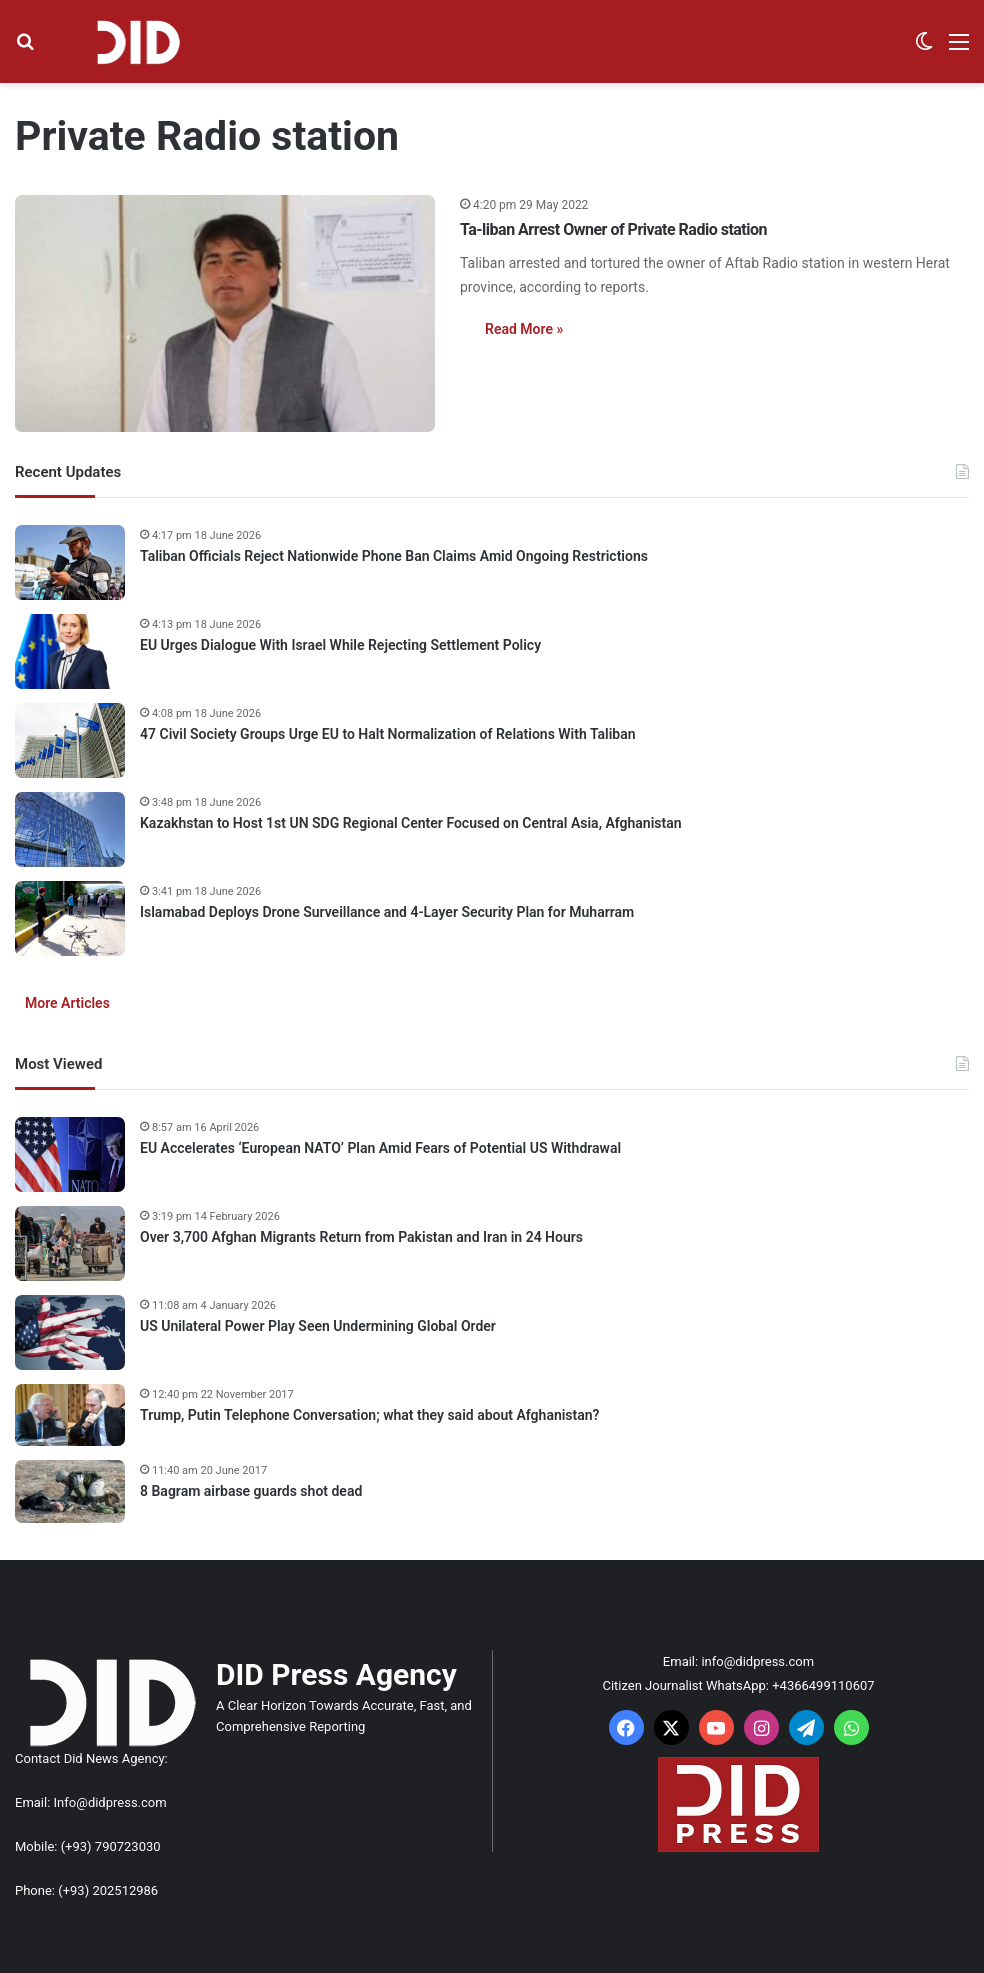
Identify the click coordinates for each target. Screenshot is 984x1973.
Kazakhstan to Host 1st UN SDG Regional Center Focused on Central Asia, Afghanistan (411, 823)
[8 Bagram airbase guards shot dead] (70, 1491)
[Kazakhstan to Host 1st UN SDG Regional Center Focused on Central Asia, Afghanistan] (70, 829)
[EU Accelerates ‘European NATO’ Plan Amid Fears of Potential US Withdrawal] (70, 1154)
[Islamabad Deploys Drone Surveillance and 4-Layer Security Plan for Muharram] (70, 918)
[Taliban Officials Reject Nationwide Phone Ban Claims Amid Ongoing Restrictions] (70, 562)
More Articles (67, 1003)
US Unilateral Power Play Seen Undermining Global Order (318, 1326)
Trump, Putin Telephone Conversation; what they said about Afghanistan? (370, 1415)
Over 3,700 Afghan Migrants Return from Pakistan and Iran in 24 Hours (361, 1237)
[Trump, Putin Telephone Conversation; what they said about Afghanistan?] (70, 1415)
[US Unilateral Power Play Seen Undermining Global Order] (70, 1332)
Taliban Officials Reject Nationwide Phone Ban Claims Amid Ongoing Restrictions (394, 556)
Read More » (524, 329)
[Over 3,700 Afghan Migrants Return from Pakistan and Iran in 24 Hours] (70, 1243)
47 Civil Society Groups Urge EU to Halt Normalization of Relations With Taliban (388, 734)
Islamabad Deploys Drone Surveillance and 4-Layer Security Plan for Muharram (387, 912)
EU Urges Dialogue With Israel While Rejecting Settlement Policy (340, 645)
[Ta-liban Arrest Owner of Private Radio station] (225, 313)
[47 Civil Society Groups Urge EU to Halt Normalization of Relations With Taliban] (70, 740)
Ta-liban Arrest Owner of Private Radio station (613, 229)
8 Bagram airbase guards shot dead (251, 1491)
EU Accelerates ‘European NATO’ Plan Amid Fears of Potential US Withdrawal (380, 1148)
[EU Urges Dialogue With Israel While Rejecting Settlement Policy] (70, 651)
